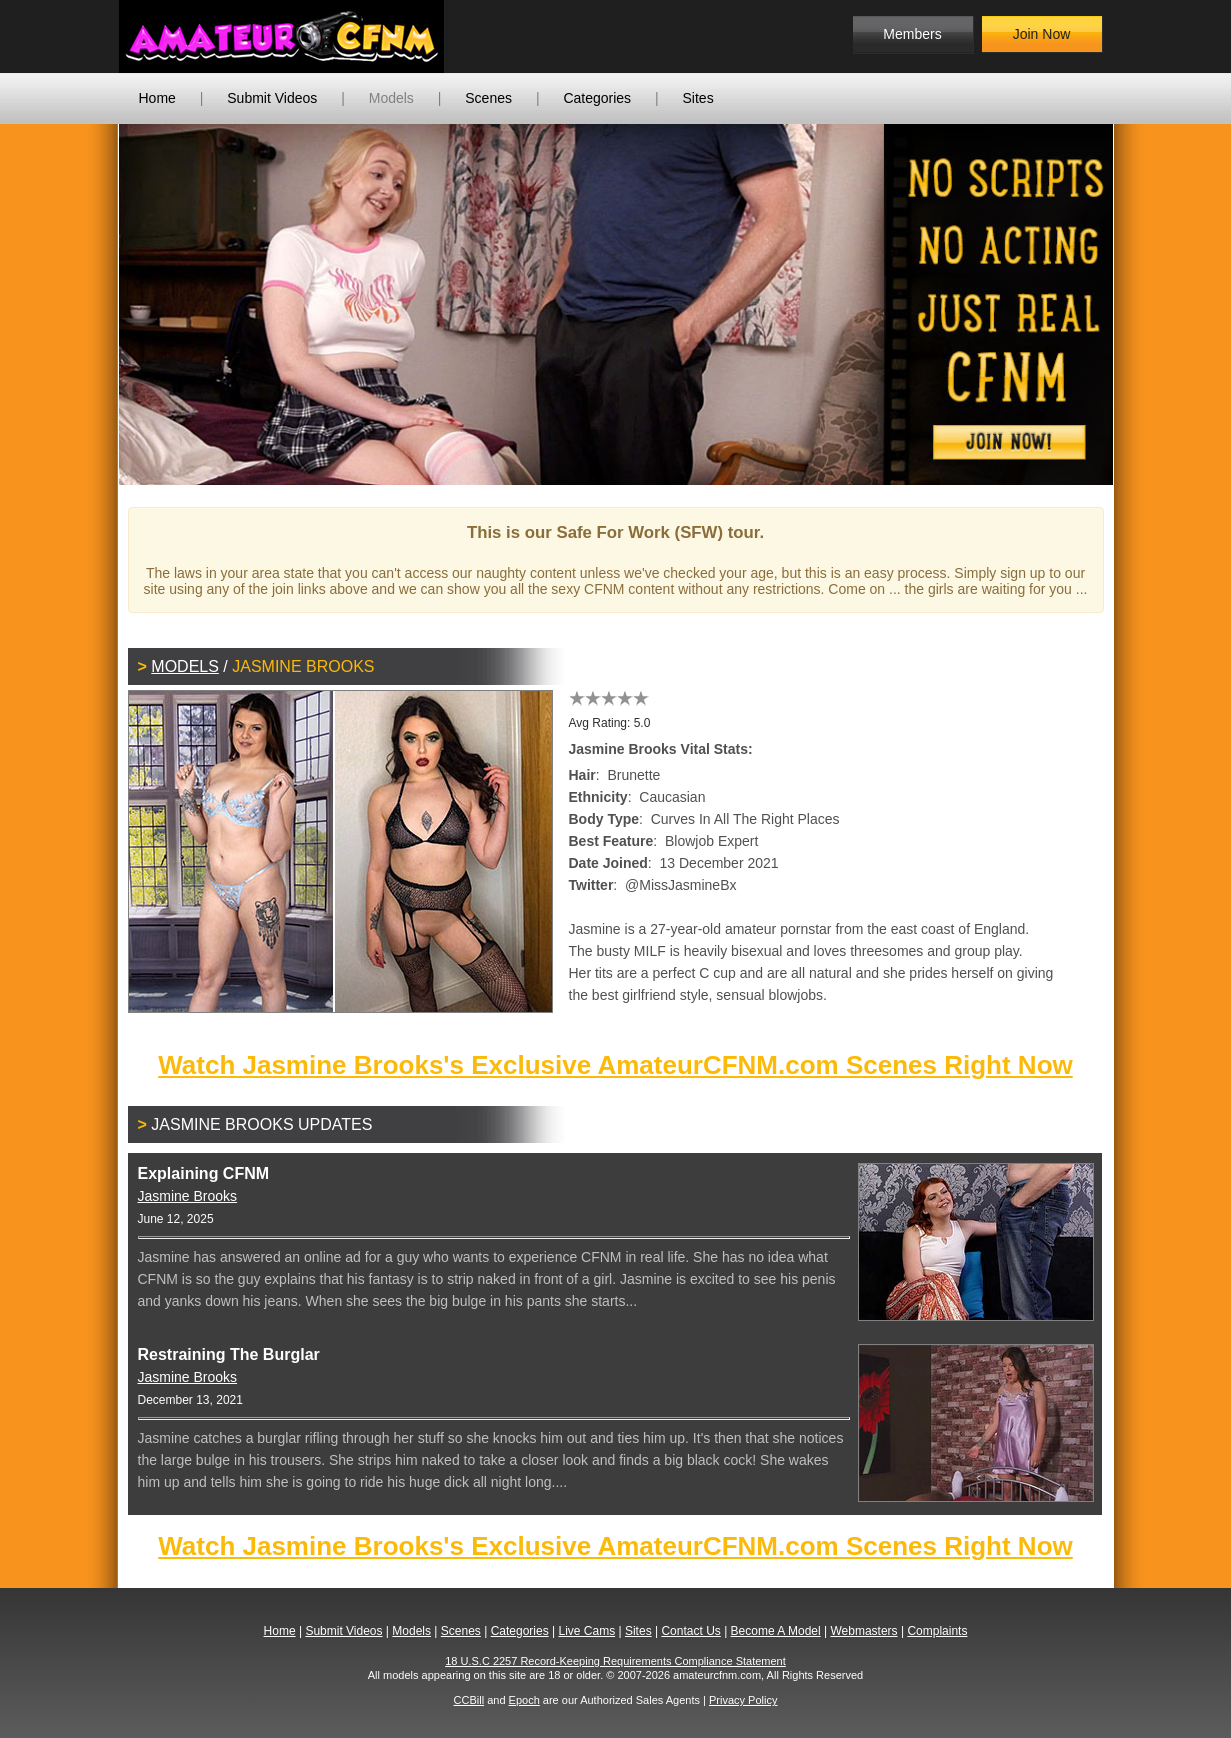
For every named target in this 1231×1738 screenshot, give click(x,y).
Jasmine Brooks (188, 1196)
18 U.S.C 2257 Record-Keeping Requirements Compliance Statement (615, 1661)
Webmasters (863, 1631)
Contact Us (690, 1631)
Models (391, 98)
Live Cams (586, 1631)
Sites (698, 98)
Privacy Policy (743, 1700)
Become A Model (776, 1631)
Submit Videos (272, 98)
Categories (597, 98)
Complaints (937, 1631)
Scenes (488, 98)
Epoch (524, 1700)
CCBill (469, 1700)
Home (157, 98)
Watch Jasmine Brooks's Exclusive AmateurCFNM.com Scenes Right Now (615, 1065)
